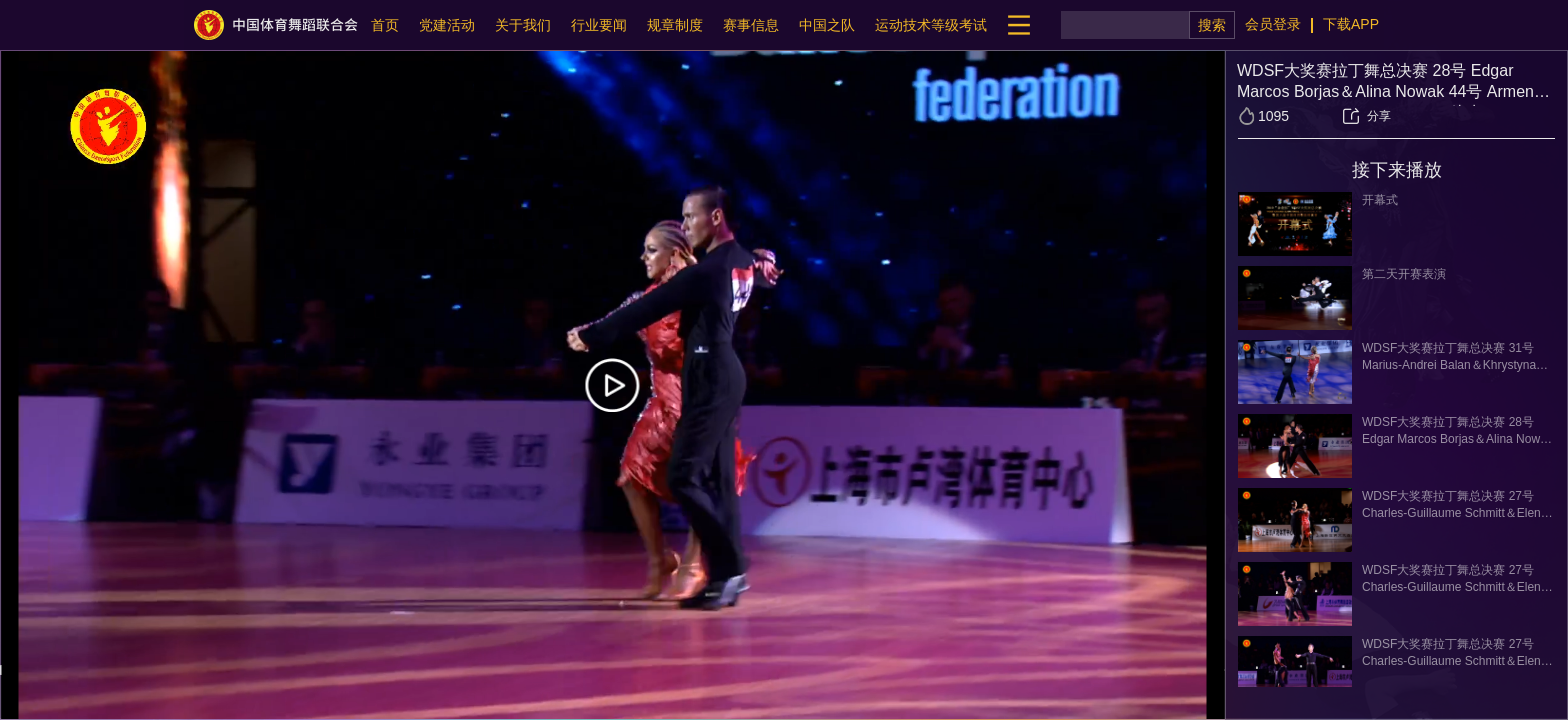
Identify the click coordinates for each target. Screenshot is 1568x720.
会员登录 (1273, 24)
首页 (385, 25)
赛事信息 (751, 25)
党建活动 (447, 25)
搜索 (1212, 25)
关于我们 (523, 25)
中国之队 (827, 25)
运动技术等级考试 (931, 25)
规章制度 (675, 25)
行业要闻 (599, 25)
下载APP (1351, 24)
